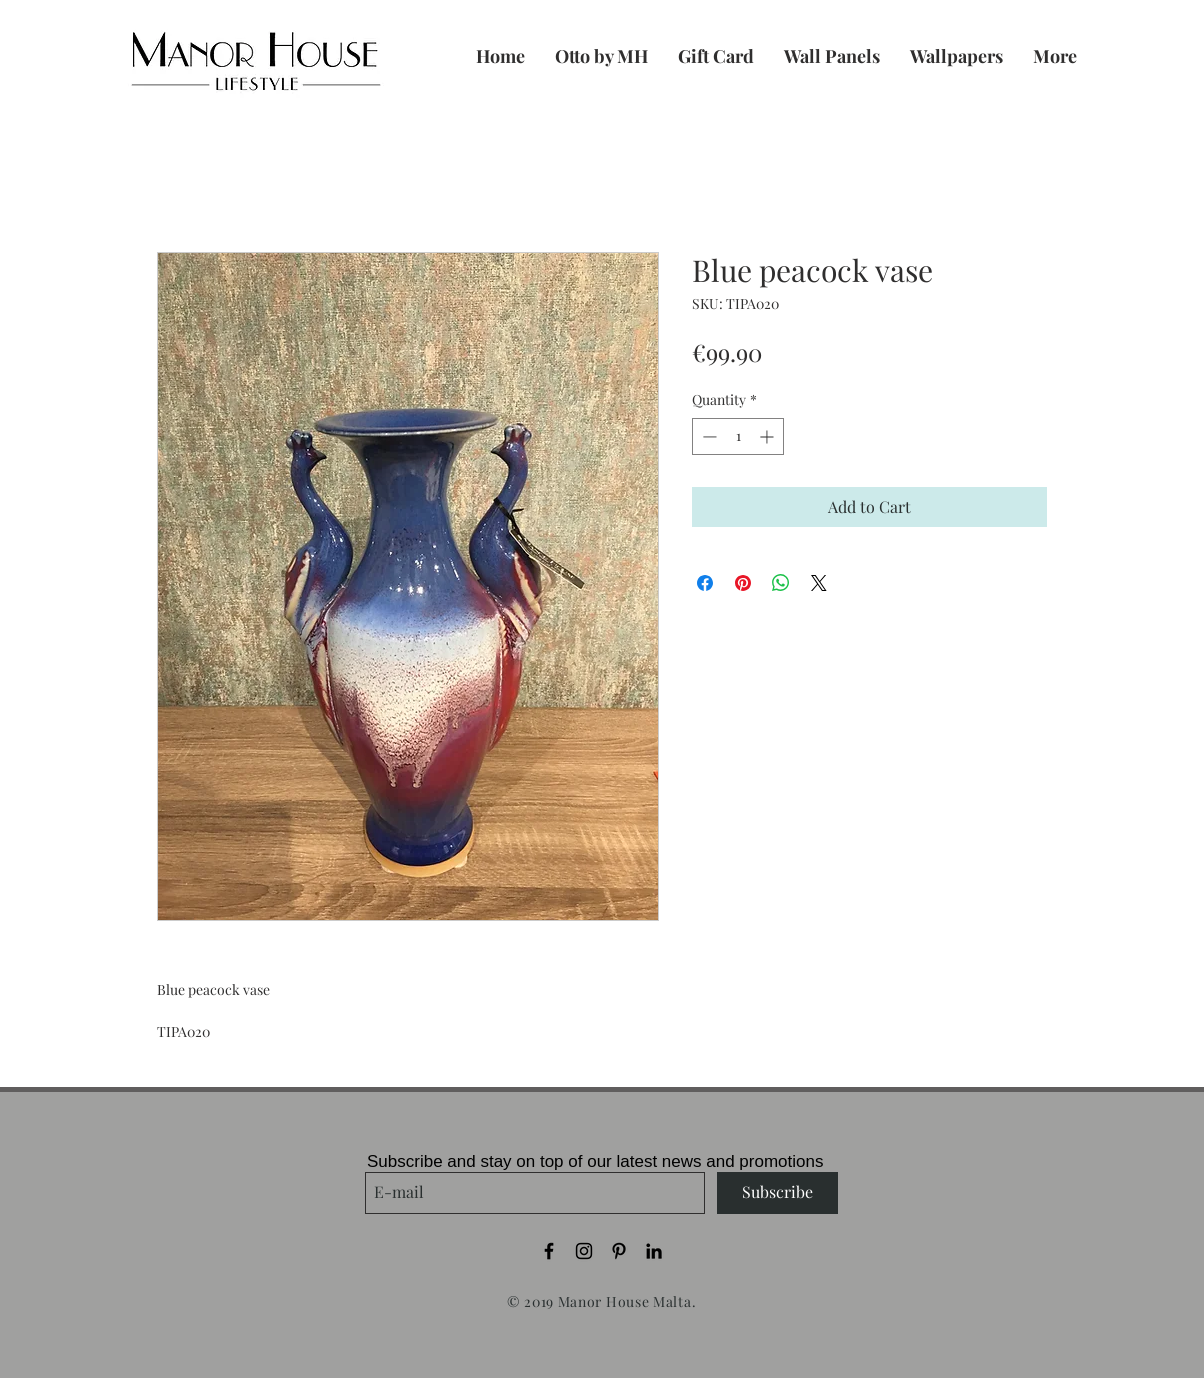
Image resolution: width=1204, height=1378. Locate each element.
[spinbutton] (738, 436)
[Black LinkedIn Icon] (654, 1251)
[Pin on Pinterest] (743, 583)
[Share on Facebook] (705, 583)
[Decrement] (707, 436)
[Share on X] (819, 583)
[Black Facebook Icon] (549, 1251)
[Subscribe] (777, 1193)
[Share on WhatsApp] (781, 583)
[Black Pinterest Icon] (619, 1251)
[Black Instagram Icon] (584, 1251)
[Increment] (768, 436)
